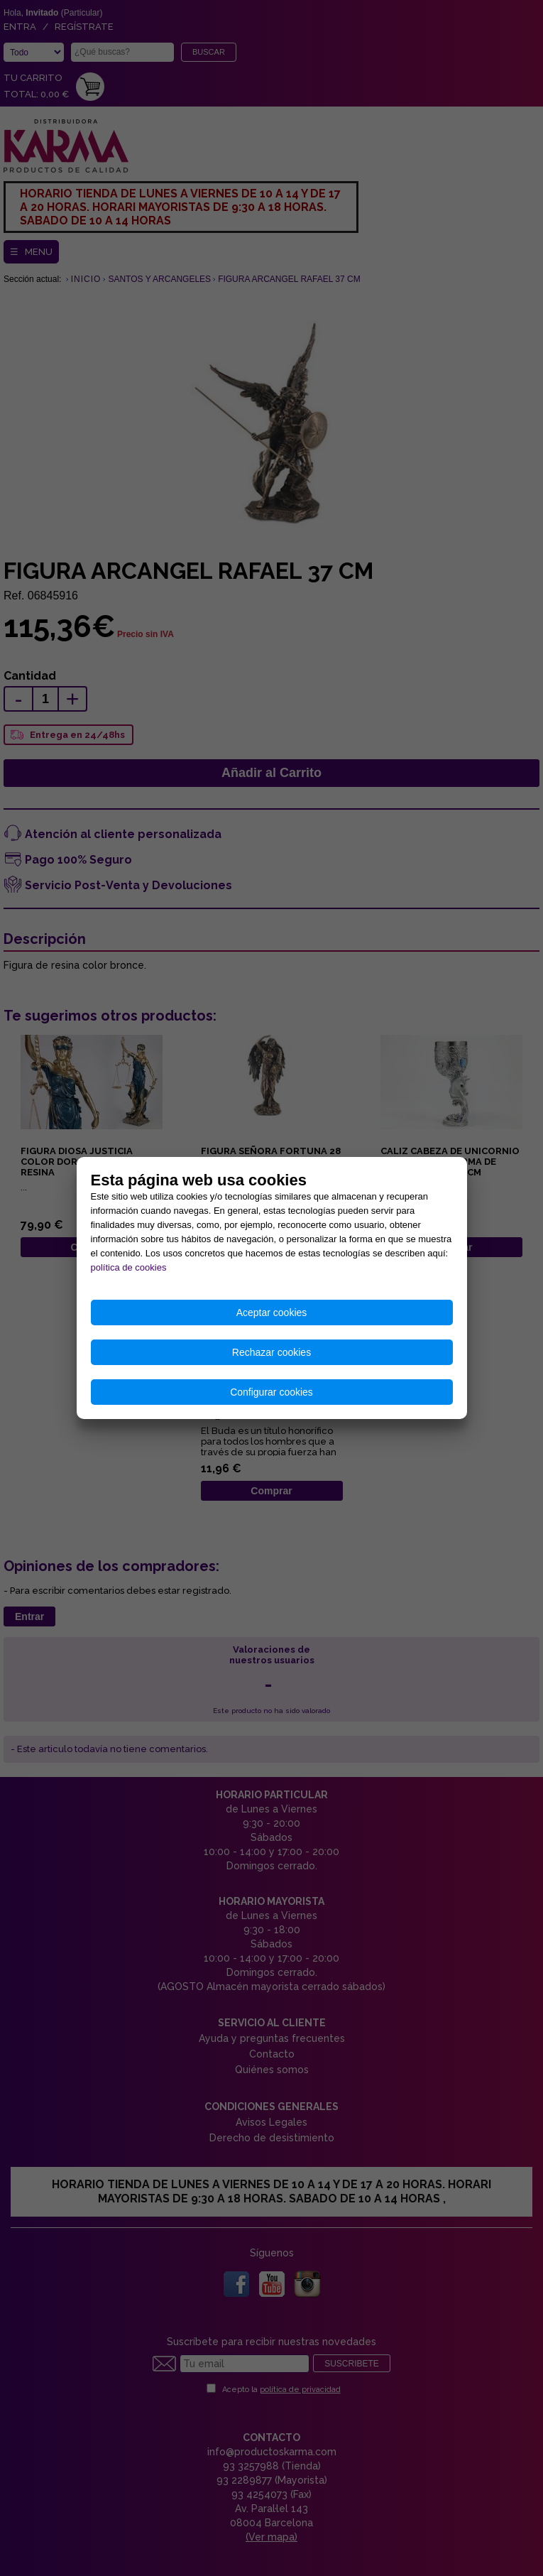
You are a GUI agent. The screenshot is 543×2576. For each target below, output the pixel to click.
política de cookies (129, 1267)
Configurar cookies (271, 1392)
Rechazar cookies (271, 1352)
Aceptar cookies (271, 1312)
